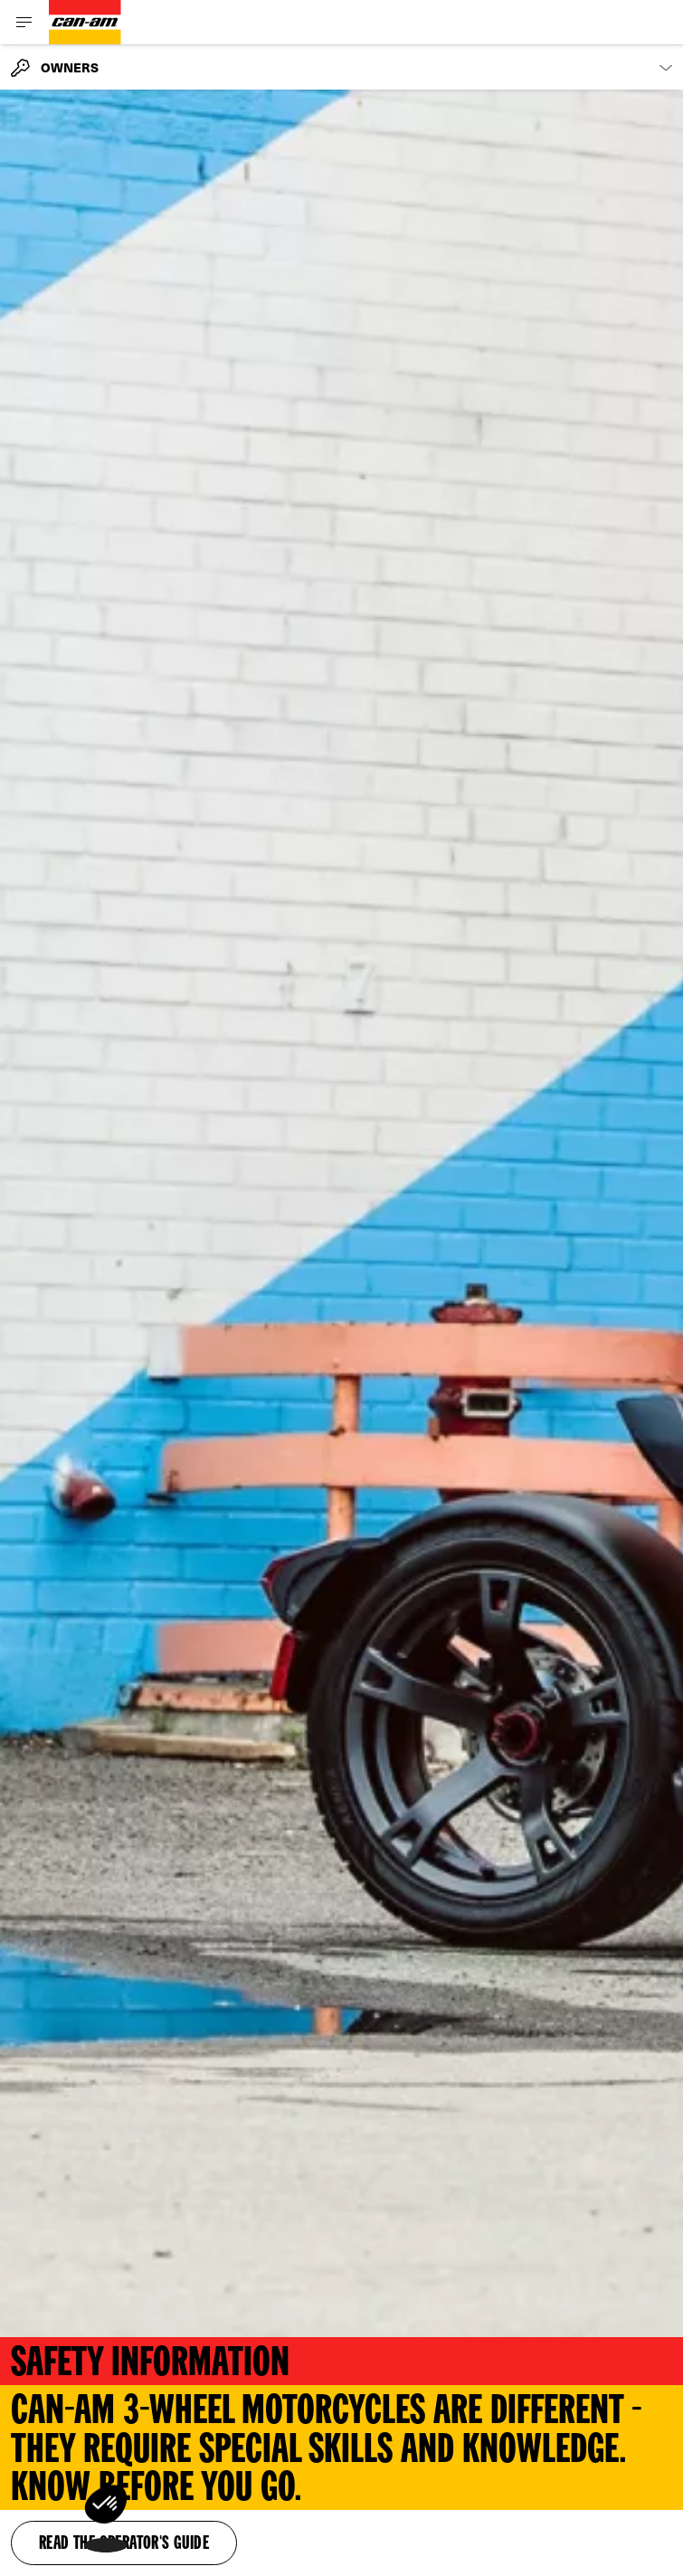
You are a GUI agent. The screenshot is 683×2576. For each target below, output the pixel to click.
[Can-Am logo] (85, 22)
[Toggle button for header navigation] (24, 22)
